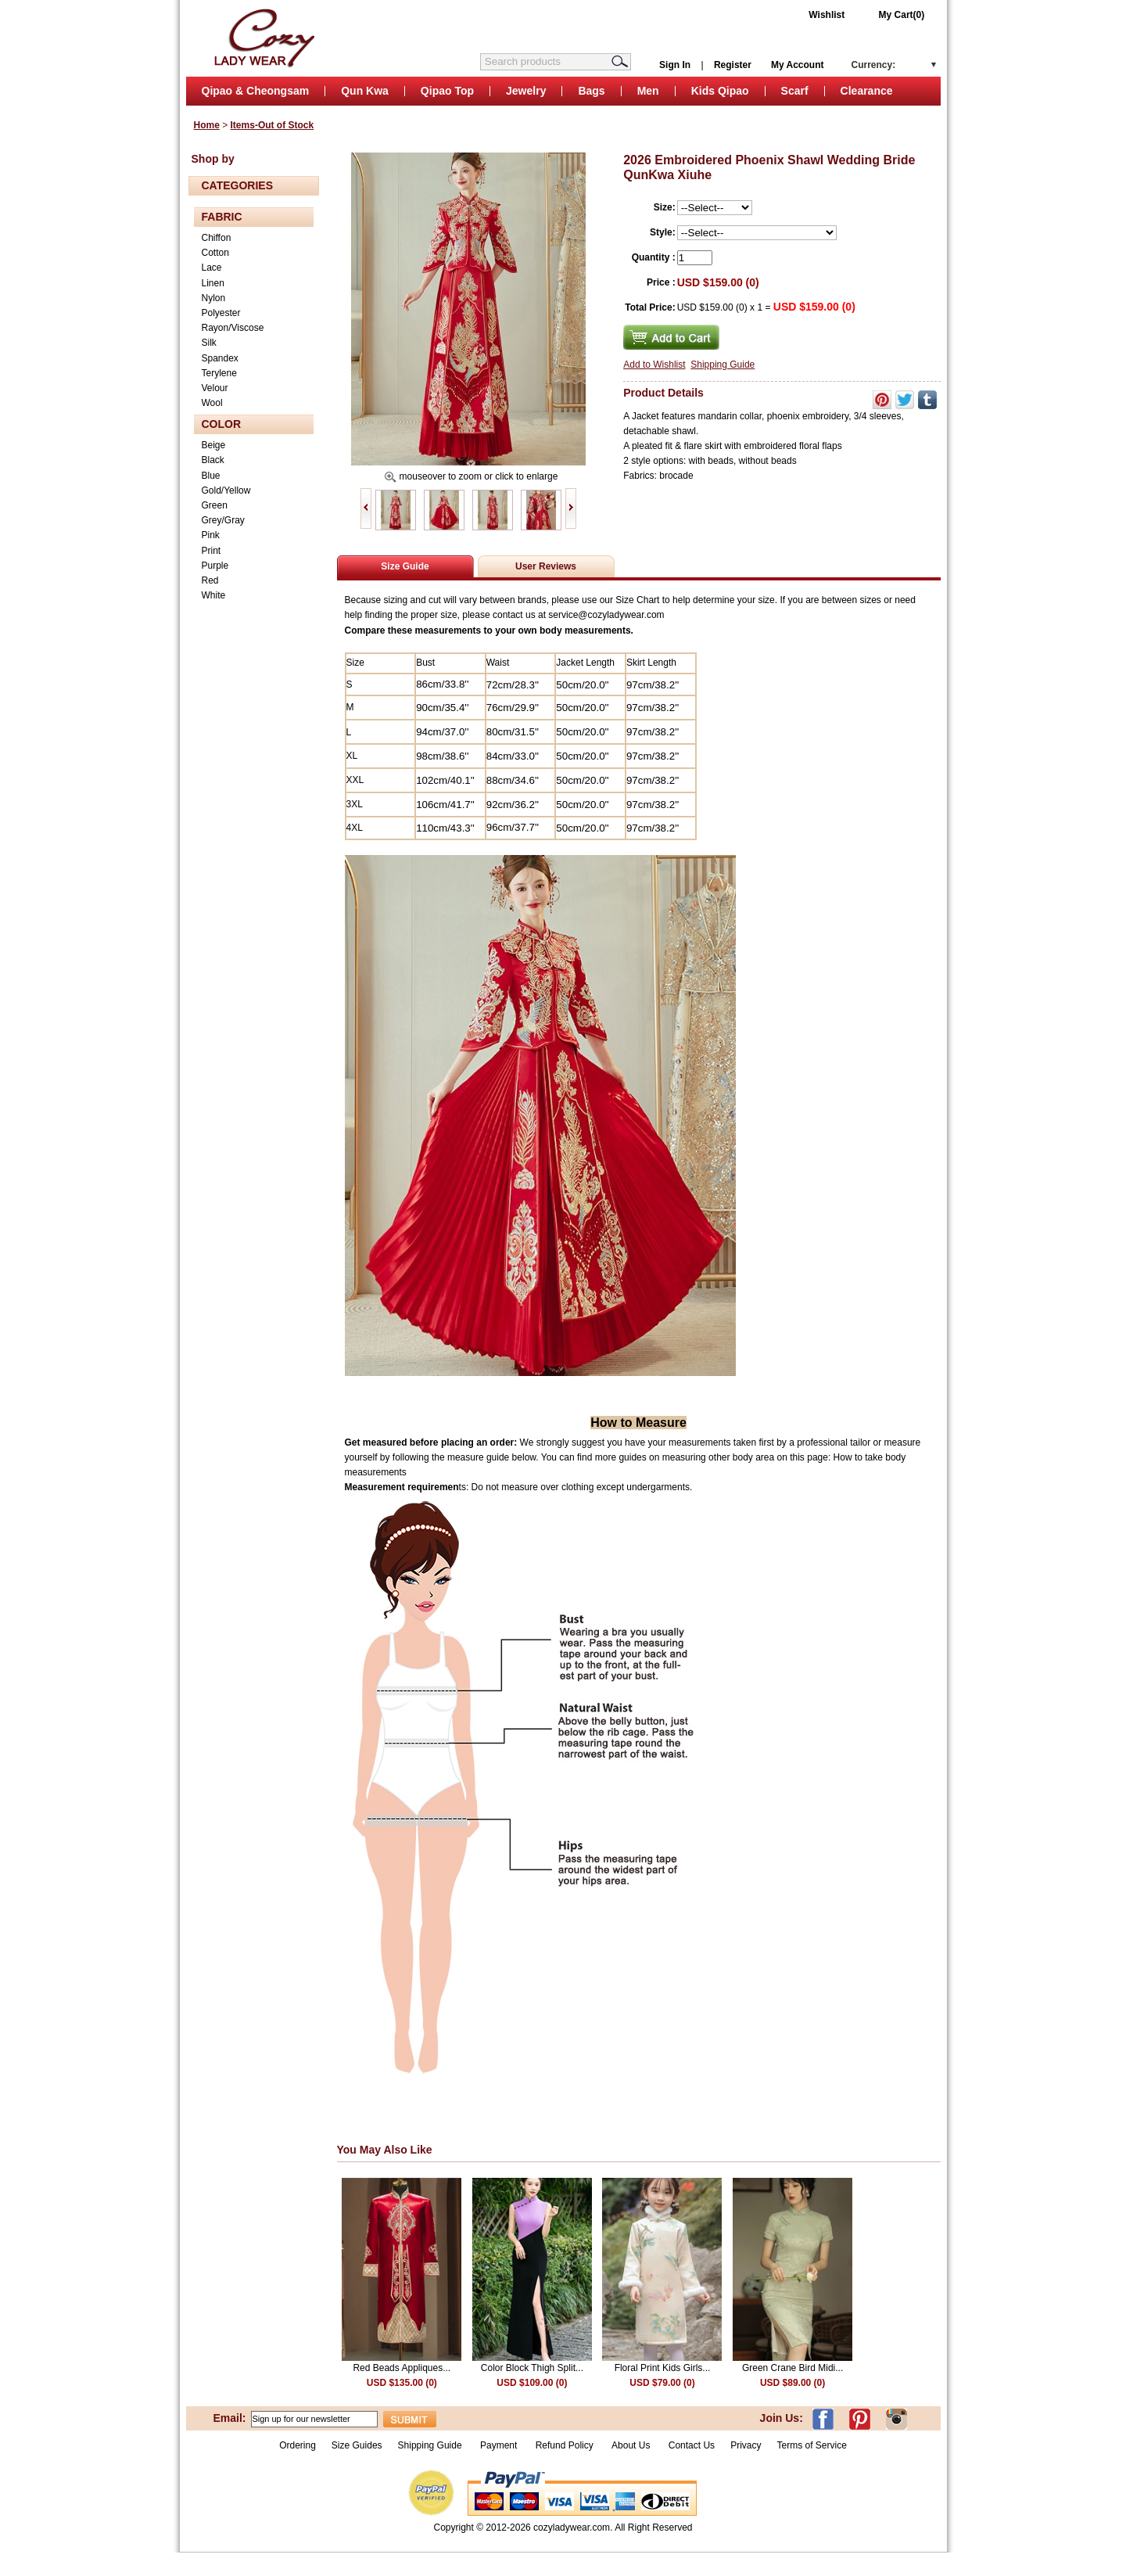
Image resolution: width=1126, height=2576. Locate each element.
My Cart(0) (902, 14)
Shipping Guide (722, 364)
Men (648, 90)
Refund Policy (564, 2445)
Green (215, 505)
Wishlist (826, 14)
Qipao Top (447, 90)
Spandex (220, 358)
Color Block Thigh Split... (532, 2367)
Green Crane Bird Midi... (792, 2367)
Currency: (874, 64)
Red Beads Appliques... (401, 2367)
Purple (215, 565)
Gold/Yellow (226, 490)
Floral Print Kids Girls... (663, 2367)
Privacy (745, 2445)
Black (213, 459)
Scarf (795, 90)
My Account (797, 64)
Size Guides (357, 2445)
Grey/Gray (223, 520)
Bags (591, 90)
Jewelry (526, 90)
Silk (209, 342)
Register (732, 64)
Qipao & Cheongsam (256, 90)
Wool (212, 402)
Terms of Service (811, 2445)
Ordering (297, 2445)
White (214, 595)
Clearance (867, 90)
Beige (214, 445)
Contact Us (692, 2445)
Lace (212, 267)
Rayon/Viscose (233, 327)
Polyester (221, 312)
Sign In (674, 64)
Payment (498, 2445)
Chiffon (216, 237)
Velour (215, 388)
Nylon (214, 298)
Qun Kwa (365, 90)
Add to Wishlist (654, 364)
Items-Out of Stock (272, 125)
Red (210, 580)
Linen (213, 283)
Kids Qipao (720, 90)
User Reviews (545, 566)
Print (211, 550)
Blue (211, 475)
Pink (211, 535)
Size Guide (405, 566)
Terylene (219, 373)
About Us (632, 2445)
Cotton (215, 252)
